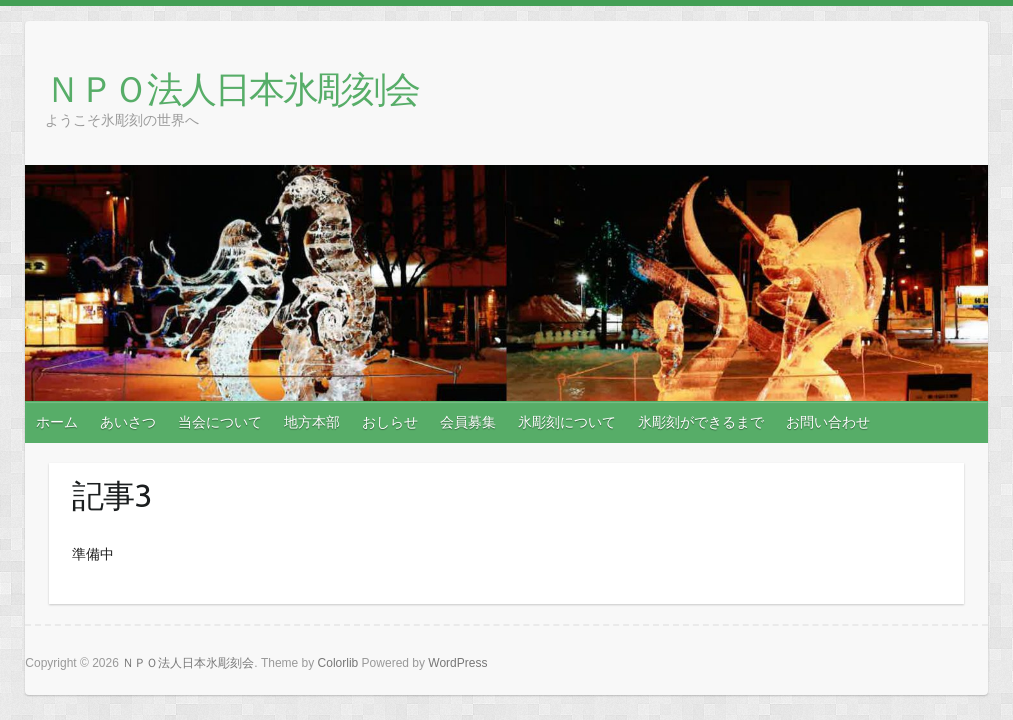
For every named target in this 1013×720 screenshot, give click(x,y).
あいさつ (128, 422)
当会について (220, 422)
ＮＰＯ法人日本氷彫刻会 (232, 88)
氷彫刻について (567, 422)
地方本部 (312, 422)
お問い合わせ (828, 422)
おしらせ (390, 422)
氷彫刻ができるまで (701, 422)
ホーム (57, 422)
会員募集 (468, 422)
